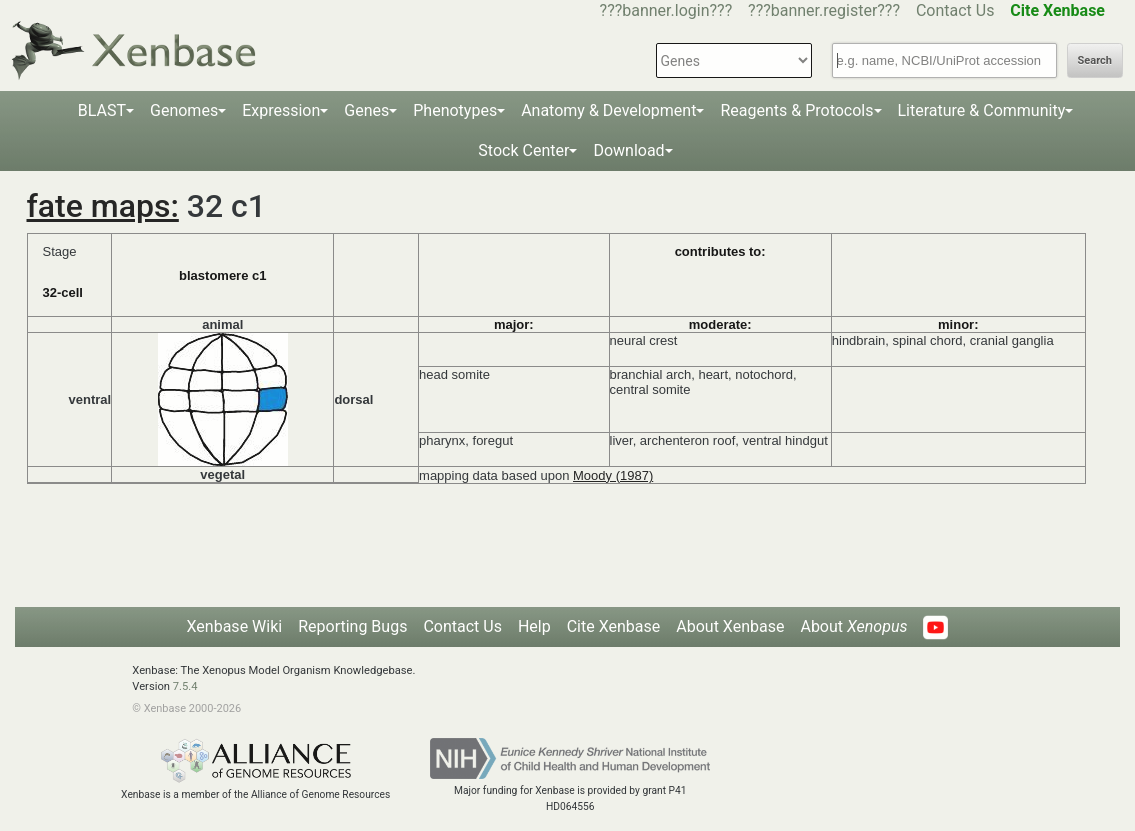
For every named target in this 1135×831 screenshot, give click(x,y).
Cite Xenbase (614, 626)
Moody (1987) (613, 475)
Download (628, 150)
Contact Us (955, 10)
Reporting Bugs (352, 626)
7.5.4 (185, 686)
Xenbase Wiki (235, 626)
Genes (366, 110)
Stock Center (523, 150)
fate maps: (103, 206)
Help (534, 626)
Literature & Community (982, 110)
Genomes (184, 110)
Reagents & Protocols (796, 110)
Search (1095, 60)
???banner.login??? (666, 10)
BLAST (102, 110)
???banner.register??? (824, 10)
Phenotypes (455, 110)
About (853, 626)
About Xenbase (730, 626)
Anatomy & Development (608, 110)
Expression (281, 110)
